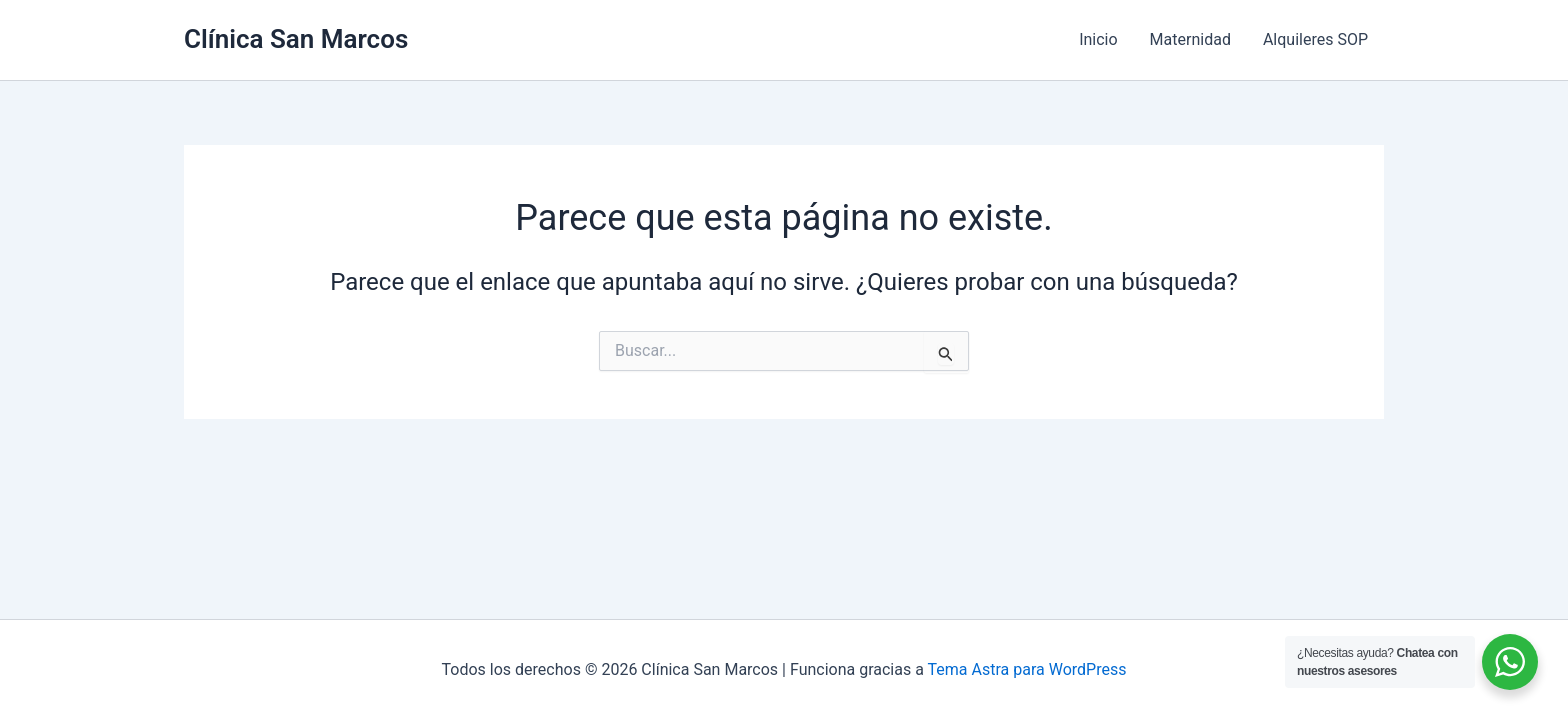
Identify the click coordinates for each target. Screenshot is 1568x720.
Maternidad (1190, 39)
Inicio (1098, 39)
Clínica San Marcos (296, 39)
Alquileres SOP (1315, 39)
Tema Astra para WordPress (1027, 669)
